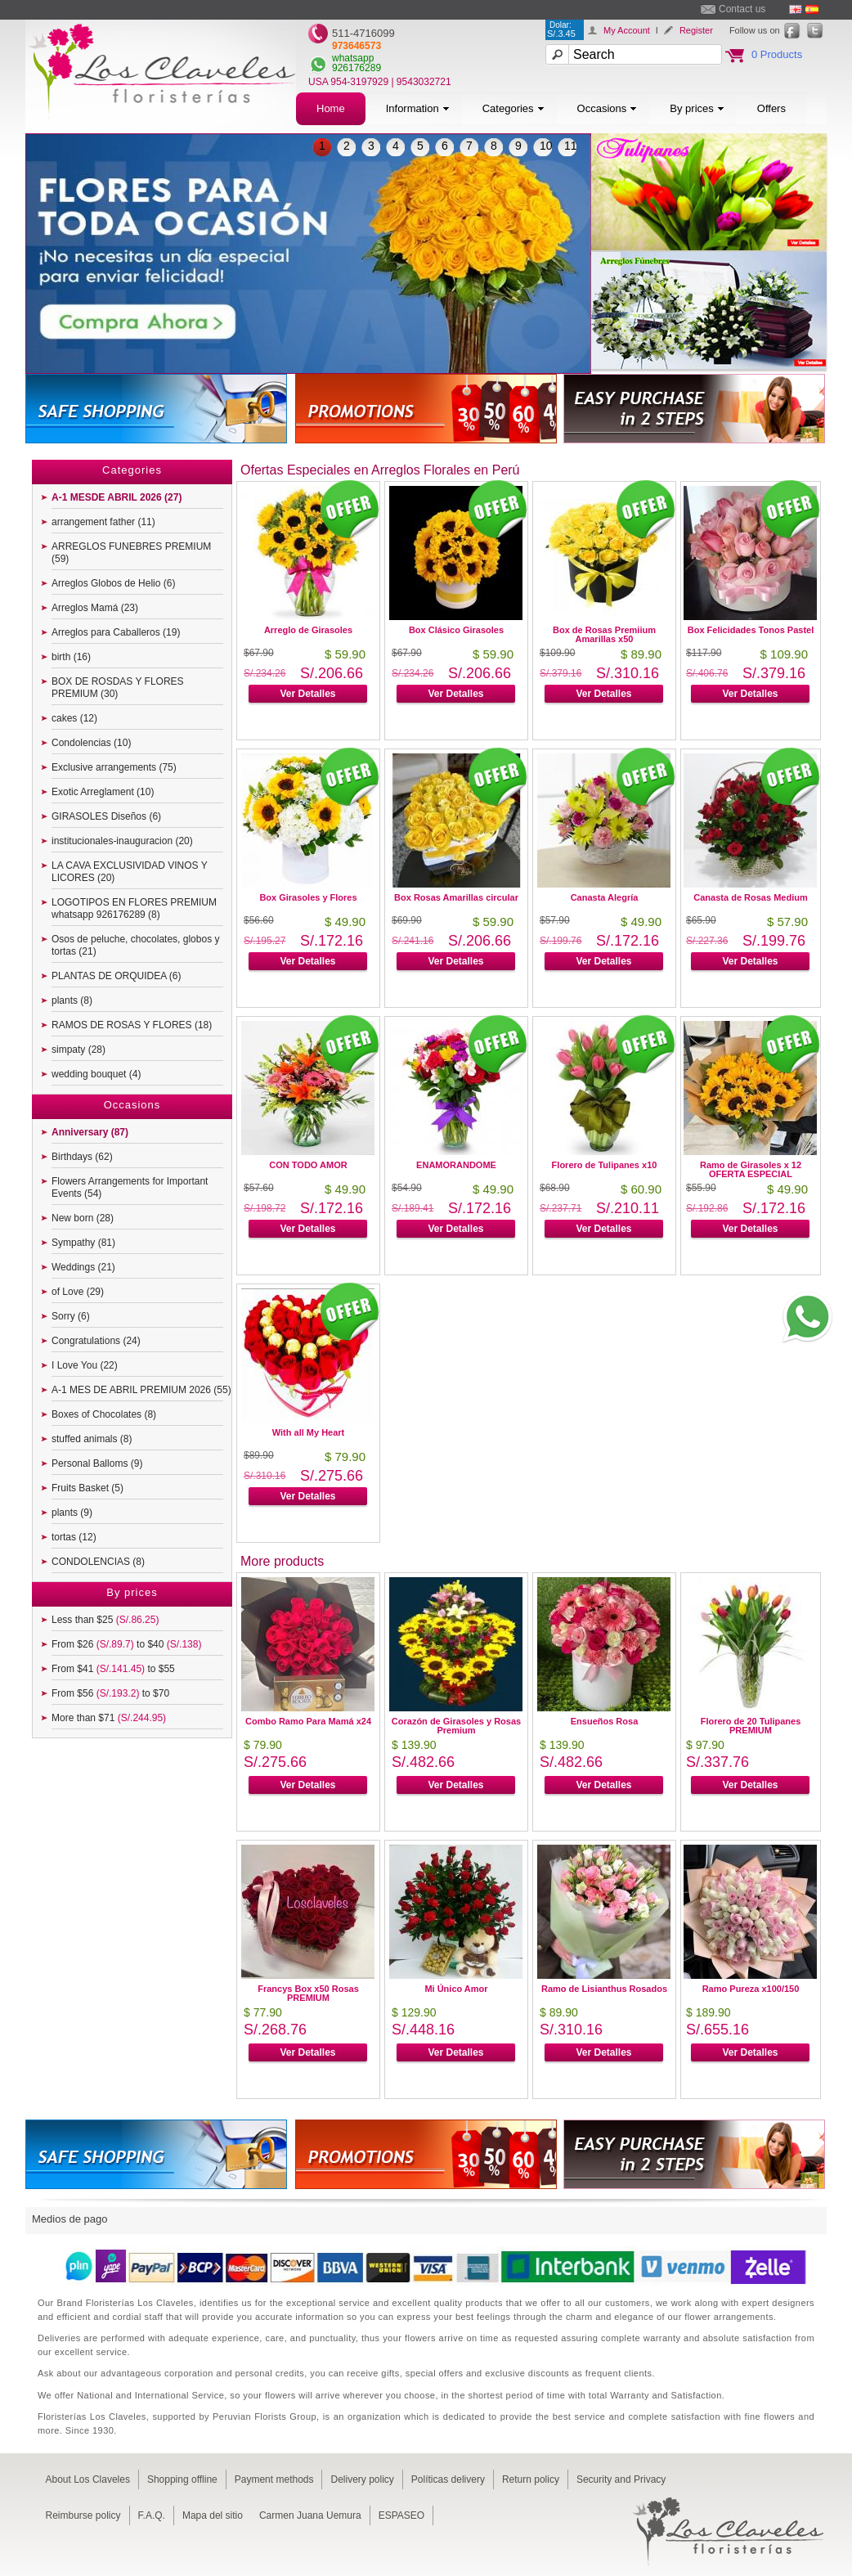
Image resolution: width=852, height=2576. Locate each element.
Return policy (530, 2479)
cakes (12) (74, 718)
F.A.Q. (151, 2515)
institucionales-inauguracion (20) (122, 841)
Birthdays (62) (82, 1156)
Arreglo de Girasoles (308, 630)
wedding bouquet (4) (96, 1074)
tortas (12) (74, 1537)
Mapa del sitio (212, 2515)
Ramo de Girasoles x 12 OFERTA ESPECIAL (750, 1169)
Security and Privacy (621, 2479)
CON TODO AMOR (308, 1165)
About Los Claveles (88, 2479)
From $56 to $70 (110, 1693)
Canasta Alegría (605, 897)
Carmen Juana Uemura (310, 2515)
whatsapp (353, 58)
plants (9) (72, 1512)
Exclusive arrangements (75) (114, 767)
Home (330, 108)
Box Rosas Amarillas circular (456, 897)
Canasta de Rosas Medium (750, 897)
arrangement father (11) (103, 522)
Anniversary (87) (90, 1132)
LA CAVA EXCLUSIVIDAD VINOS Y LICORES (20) (130, 871)
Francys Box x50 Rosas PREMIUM (308, 1993)
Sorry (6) (71, 1316)
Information (418, 108)
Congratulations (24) (96, 1340)
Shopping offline (182, 2479)
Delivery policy (361, 2479)
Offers (771, 108)
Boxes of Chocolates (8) (104, 1414)
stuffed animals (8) (92, 1439)
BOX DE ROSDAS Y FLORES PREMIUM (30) (118, 687)
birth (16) (71, 657)
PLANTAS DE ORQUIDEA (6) (116, 976)
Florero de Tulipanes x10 (604, 1165)
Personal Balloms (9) (97, 1463)
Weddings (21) (83, 1267)
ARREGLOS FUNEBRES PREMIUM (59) (131, 552)
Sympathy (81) (83, 1242)
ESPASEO (401, 2515)
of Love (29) (78, 1291)
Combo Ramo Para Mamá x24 (308, 1721)
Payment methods (274, 2479)
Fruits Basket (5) (87, 1488)
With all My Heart (308, 1432)
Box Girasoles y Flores (307, 897)
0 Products (776, 54)
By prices (697, 108)
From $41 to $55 (113, 1669)
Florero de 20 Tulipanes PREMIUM (751, 1725)
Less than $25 (105, 1619)
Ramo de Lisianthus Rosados (604, 1989)
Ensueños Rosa (605, 1721)
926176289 (356, 68)
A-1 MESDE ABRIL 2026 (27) (117, 497)
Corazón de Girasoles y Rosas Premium (456, 1725)
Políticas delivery (448, 2479)
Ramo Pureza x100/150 (751, 1989)
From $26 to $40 (126, 1644)
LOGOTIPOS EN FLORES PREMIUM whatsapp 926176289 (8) (134, 908)
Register (696, 30)
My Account (626, 30)
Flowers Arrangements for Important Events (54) (130, 1187)
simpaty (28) (78, 1049)
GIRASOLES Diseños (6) (106, 816)
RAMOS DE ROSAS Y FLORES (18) (132, 1025)
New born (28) (83, 1218)
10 (546, 145)
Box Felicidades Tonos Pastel (751, 630)
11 (570, 145)
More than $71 (109, 1718)
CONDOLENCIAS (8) (98, 1561)
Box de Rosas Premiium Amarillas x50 (604, 634)
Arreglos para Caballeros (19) (116, 632)
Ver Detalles (307, 693)
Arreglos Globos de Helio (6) (113, 583)
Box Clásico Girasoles (456, 630)
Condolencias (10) (91, 743)
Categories (513, 108)
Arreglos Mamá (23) (95, 608)
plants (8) (72, 1000)
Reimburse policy (83, 2515)
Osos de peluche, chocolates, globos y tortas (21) (135, 945)
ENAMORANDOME (456, 1165)
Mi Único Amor (455, 1989)
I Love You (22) (85, 1365)
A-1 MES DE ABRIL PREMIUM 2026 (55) (141, 1390)
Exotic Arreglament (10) (103, 792)
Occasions (607, 108)
